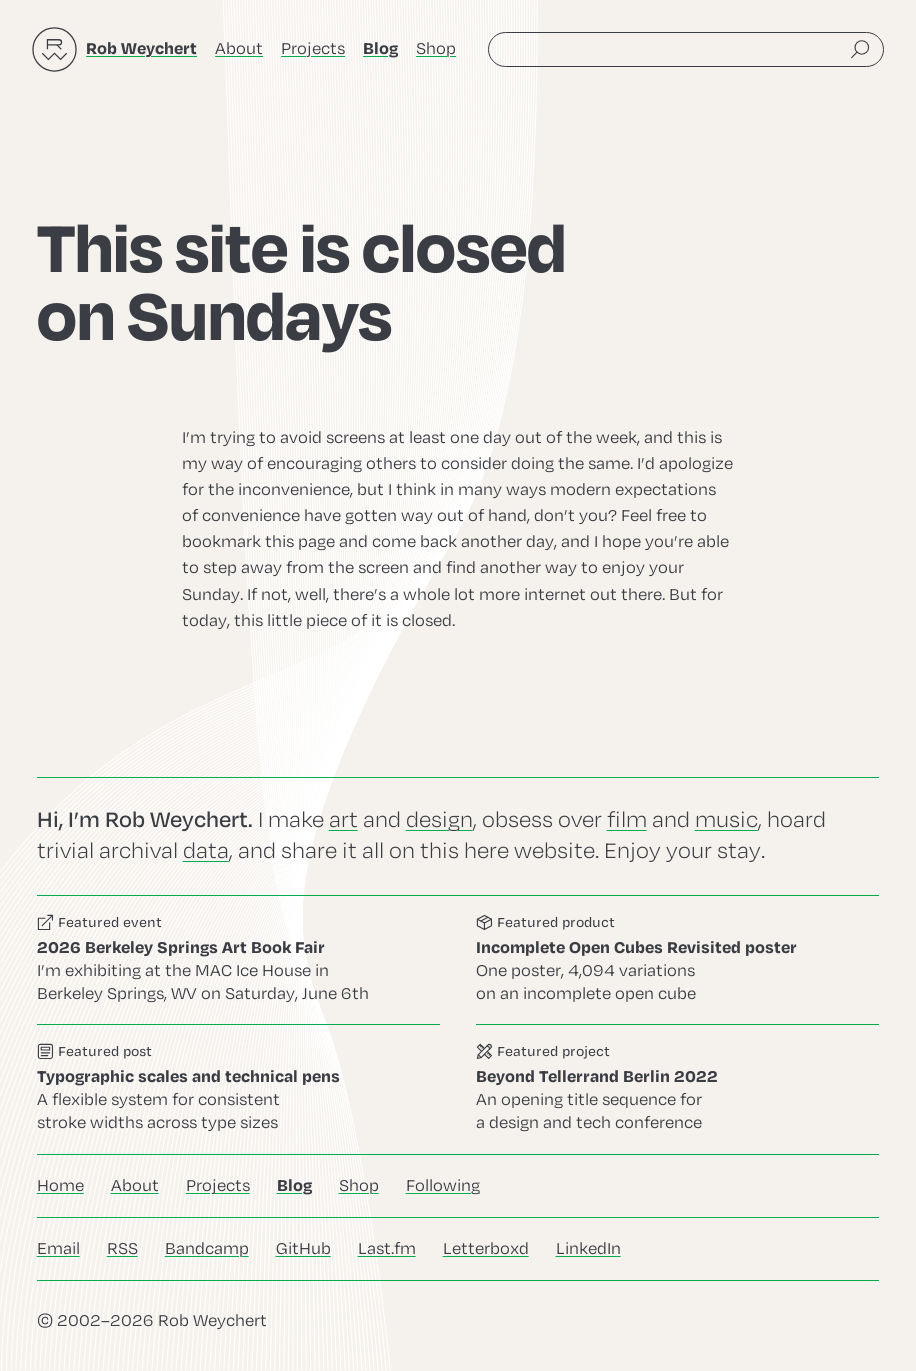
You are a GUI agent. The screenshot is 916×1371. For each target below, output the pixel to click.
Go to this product (677, 960)
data (206, 851)
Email (58, 1249)
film (627, 820)
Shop (436, 49)
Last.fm (387, 1249)
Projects (313, 49)
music (726, 820)
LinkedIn (588, 1249)
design (439, 820)
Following (443, 1186)
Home (60, 1186)
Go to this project (677, 1089)
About (239, 49)
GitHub (303, 1249)
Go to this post (238, 1089)
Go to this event (238, 960)
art (343, 820)
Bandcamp (207, 1249)
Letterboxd (486, 1249)
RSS (122, 1249)
